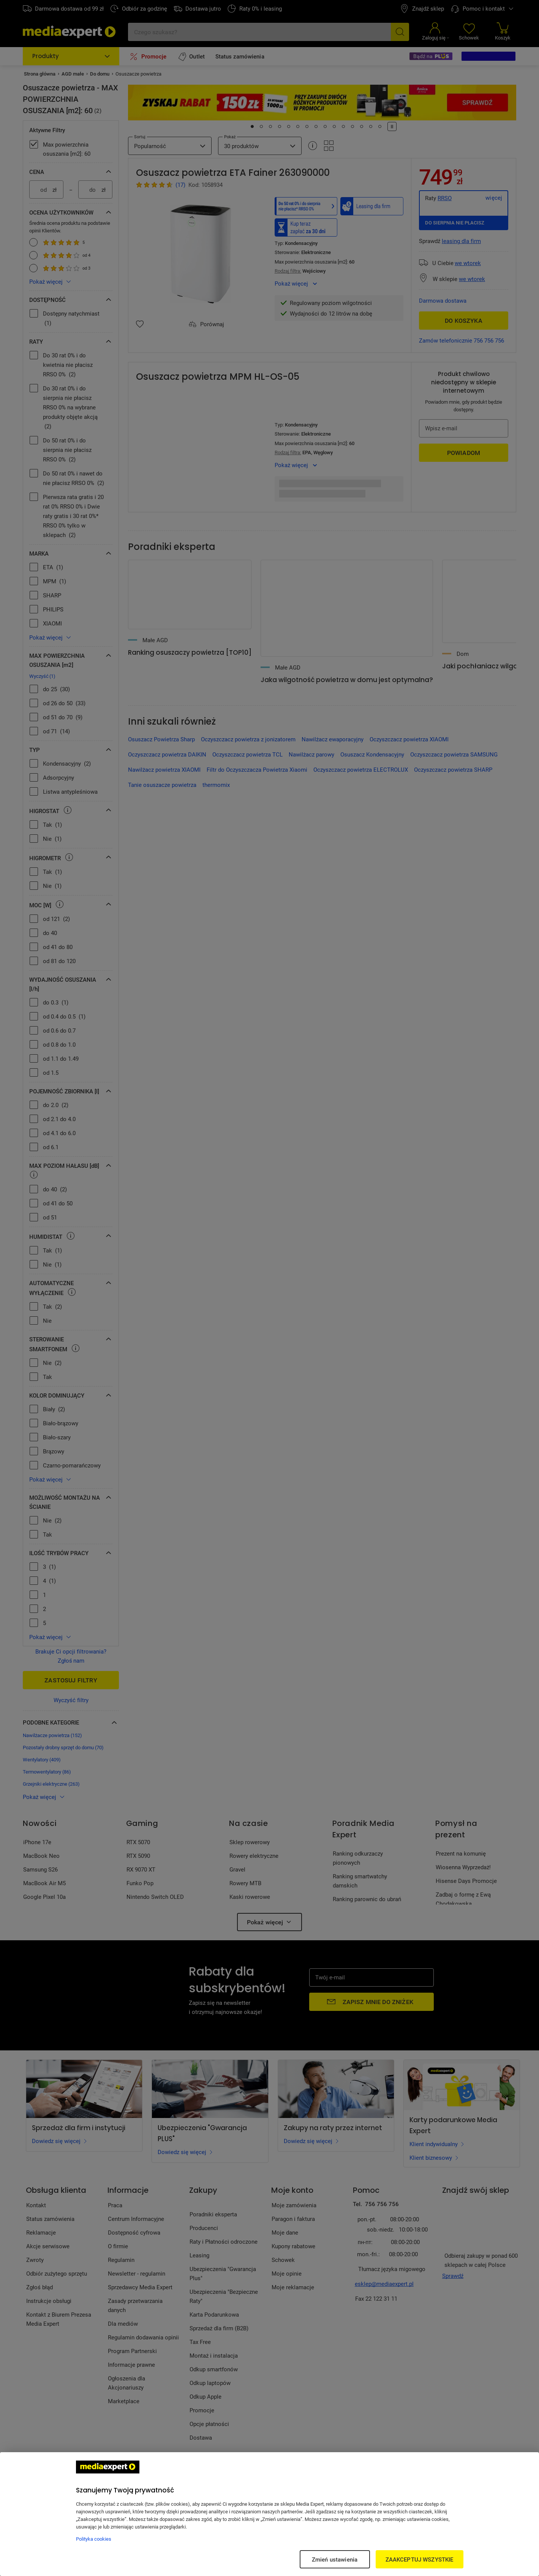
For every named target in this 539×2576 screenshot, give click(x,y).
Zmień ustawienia (334, 2559)
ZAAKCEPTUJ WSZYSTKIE (420, 2559)
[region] (269, 2514)
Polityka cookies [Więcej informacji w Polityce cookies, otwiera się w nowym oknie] (93, 2538)
